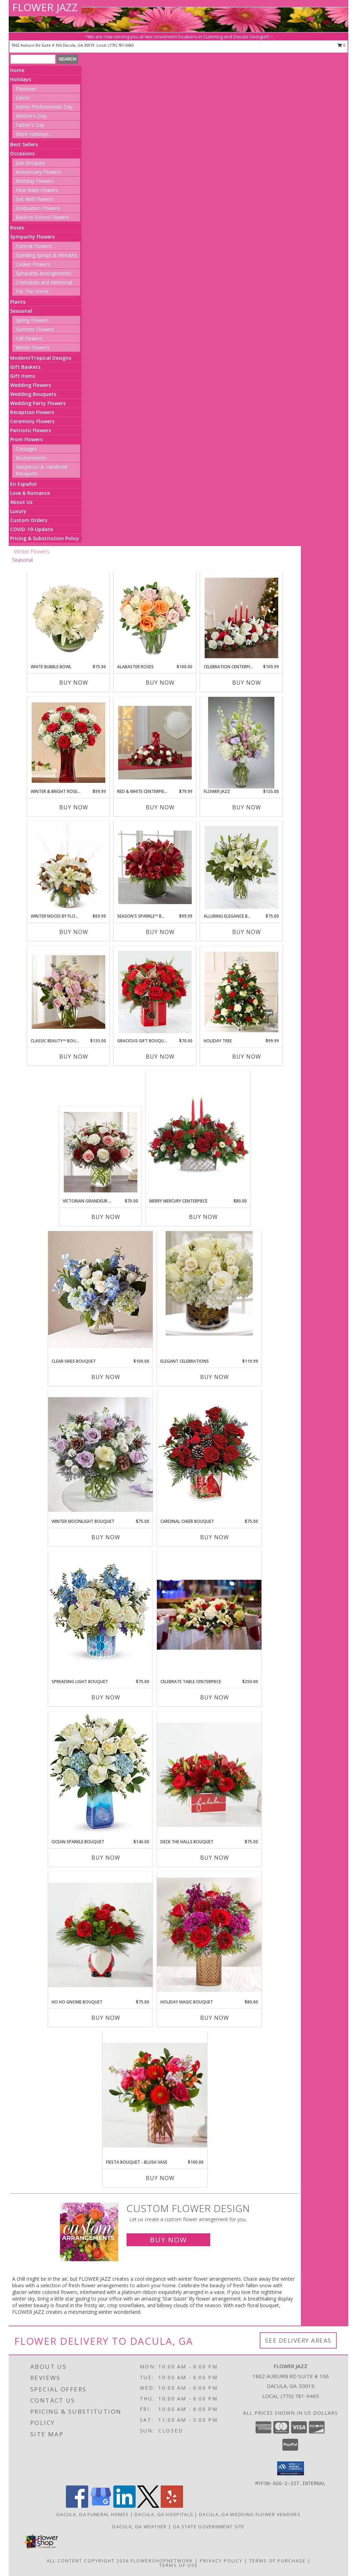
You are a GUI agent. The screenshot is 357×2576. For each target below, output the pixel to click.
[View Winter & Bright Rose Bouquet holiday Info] (68, 742)
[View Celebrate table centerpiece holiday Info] (209, 1614)
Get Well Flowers (35, 199)
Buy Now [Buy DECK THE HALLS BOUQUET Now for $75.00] (214, 1857)
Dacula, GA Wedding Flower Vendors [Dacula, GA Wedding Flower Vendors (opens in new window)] (250, 2514)
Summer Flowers (35, 329)
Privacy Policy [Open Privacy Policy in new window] (221, 2561)
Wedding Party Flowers (38, 403)
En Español (23, 484)
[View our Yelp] (172, 2506)
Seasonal (21, 311)
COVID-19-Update (31, 529)
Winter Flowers (33, 347)
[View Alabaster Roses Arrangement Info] (155, 618)
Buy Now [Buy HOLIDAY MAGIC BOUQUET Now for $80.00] (214, 2018)
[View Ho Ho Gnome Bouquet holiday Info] (100, 1935)
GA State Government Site (209, 2526)
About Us (21, 502)
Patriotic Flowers (30, 430)
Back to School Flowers (42, 217)
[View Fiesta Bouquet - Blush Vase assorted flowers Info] (154, 2095)
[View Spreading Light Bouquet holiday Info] (100, 1614)
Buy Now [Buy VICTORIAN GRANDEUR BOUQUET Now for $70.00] (105, 1217)
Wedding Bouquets (33, 394)
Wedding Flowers (30, 385)
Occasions (22, 153)
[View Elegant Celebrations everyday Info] (209, 1283)
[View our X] (148, 2506)
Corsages (26, 448)
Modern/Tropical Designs (40, 358)
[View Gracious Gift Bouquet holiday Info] (155, 992)
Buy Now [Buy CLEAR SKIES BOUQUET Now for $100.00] (105, 1377)
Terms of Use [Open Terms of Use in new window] (178, 2565)
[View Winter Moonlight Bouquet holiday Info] (100, 1454)
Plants (17, 301)
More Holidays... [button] (34, 134)
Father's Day (30, 125)
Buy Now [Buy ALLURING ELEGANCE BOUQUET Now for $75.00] (246, 932)
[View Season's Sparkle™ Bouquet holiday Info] (155, 867)
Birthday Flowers (35, 181)
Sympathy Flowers (32, 236)
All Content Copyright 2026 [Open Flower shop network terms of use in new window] (88, 2561)
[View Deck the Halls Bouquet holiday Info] (209, 1775)
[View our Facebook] (77, 2506)
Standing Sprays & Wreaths (46, 255)
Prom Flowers (26, 439)
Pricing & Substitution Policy (44, 538)
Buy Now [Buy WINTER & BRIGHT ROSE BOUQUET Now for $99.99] (73, 807)
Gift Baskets (25, 367)
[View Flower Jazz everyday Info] (241, 743)
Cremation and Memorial (44, 282)
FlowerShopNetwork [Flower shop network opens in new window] (162, 2561)
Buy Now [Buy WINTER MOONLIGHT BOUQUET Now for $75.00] (105, 1537)
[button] (290, 2468)
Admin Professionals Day (44, 106)
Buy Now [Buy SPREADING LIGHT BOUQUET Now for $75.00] (105, 1697)
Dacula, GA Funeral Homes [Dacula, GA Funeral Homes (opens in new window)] (92, 2514)
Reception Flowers (32, 412)
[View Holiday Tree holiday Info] (241, 992)
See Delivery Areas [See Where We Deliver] (298, 2340)
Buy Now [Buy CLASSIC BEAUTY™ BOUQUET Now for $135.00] (73, 1056)
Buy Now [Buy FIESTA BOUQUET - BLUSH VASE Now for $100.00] (160, 2178)
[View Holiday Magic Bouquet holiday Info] (209, 1935)
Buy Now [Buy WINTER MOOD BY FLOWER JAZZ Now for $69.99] (73, 932)
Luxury (18, 511)
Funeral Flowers (34, 246)
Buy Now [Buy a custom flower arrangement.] (168, 2239)
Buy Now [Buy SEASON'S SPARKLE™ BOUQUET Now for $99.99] (160, 932)
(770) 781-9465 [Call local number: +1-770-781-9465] (121, 45)
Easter (23, 97)
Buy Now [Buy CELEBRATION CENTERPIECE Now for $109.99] (246, 682)
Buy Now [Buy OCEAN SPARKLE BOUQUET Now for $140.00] (105, 1857)
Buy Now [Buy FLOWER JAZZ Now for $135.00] (246, 807)
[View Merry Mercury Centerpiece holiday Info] (198, 1134)
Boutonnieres (31, 457)
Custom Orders (28, 520)
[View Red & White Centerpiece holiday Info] (155, 742)
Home (17, 70)
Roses (17, 227)
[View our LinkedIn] (124, 2506)
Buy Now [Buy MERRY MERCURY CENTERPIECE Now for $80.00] (203, 1217)
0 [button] (341, 45)
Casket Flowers (33, 264)
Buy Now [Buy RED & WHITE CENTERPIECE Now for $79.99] (160, 807)
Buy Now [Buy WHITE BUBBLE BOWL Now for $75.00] (73, 682)
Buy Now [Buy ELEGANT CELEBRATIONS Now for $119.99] (214, 1377)
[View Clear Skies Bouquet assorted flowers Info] (100, 1289)
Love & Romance (30, 493)
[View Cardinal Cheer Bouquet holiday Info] (209, 1454)
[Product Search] (32, 59)
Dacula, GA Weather (139, 2526)
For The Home (32, 291)
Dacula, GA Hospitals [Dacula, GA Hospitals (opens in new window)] (164, 2514)
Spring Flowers (32, 320)
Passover (26, 88)
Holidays (20, 79)
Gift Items (22, 376)
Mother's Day (31, 115)
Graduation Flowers (38, 208)
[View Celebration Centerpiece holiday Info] (241, 618)
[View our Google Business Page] (101, 2506)
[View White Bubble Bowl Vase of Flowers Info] (68, 618)
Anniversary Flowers (38, 172)
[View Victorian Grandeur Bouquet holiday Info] (100, 1152)
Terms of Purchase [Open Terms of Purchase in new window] (277, 2561)
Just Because (30, 162)
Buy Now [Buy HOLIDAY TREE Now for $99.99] (246, 1056)
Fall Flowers (29, 338)
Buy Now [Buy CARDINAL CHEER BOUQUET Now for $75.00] (214, 1537)
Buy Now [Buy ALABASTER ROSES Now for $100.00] (160, 682)
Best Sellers (24, 144)
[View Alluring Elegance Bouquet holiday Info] (241, 867)
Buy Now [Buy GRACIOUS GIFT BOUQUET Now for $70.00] (160, 1056)
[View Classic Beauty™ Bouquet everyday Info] (68, 992)
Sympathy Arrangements (43, 273)
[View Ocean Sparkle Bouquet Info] (100, 1775)
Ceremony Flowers (32, 421)
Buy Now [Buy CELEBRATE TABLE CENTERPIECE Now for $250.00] (214, 1697)
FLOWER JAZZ (45, 7)
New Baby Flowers (37, 190)
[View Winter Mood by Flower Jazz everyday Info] (68, 867)
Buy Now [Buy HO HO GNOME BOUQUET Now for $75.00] (105, 2018)
